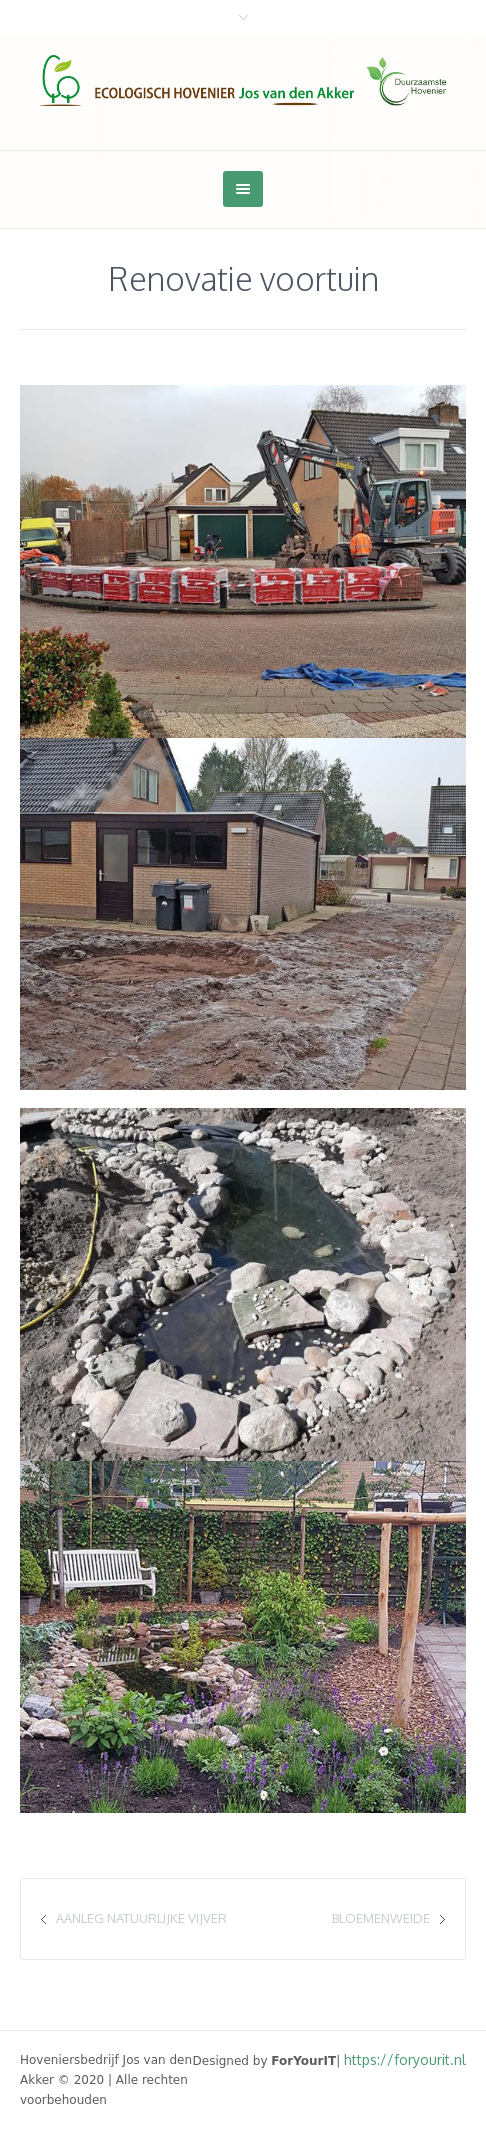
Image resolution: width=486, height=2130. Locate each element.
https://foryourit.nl (405, 2059)
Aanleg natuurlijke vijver (141, 1918)
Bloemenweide (381, 1918)
